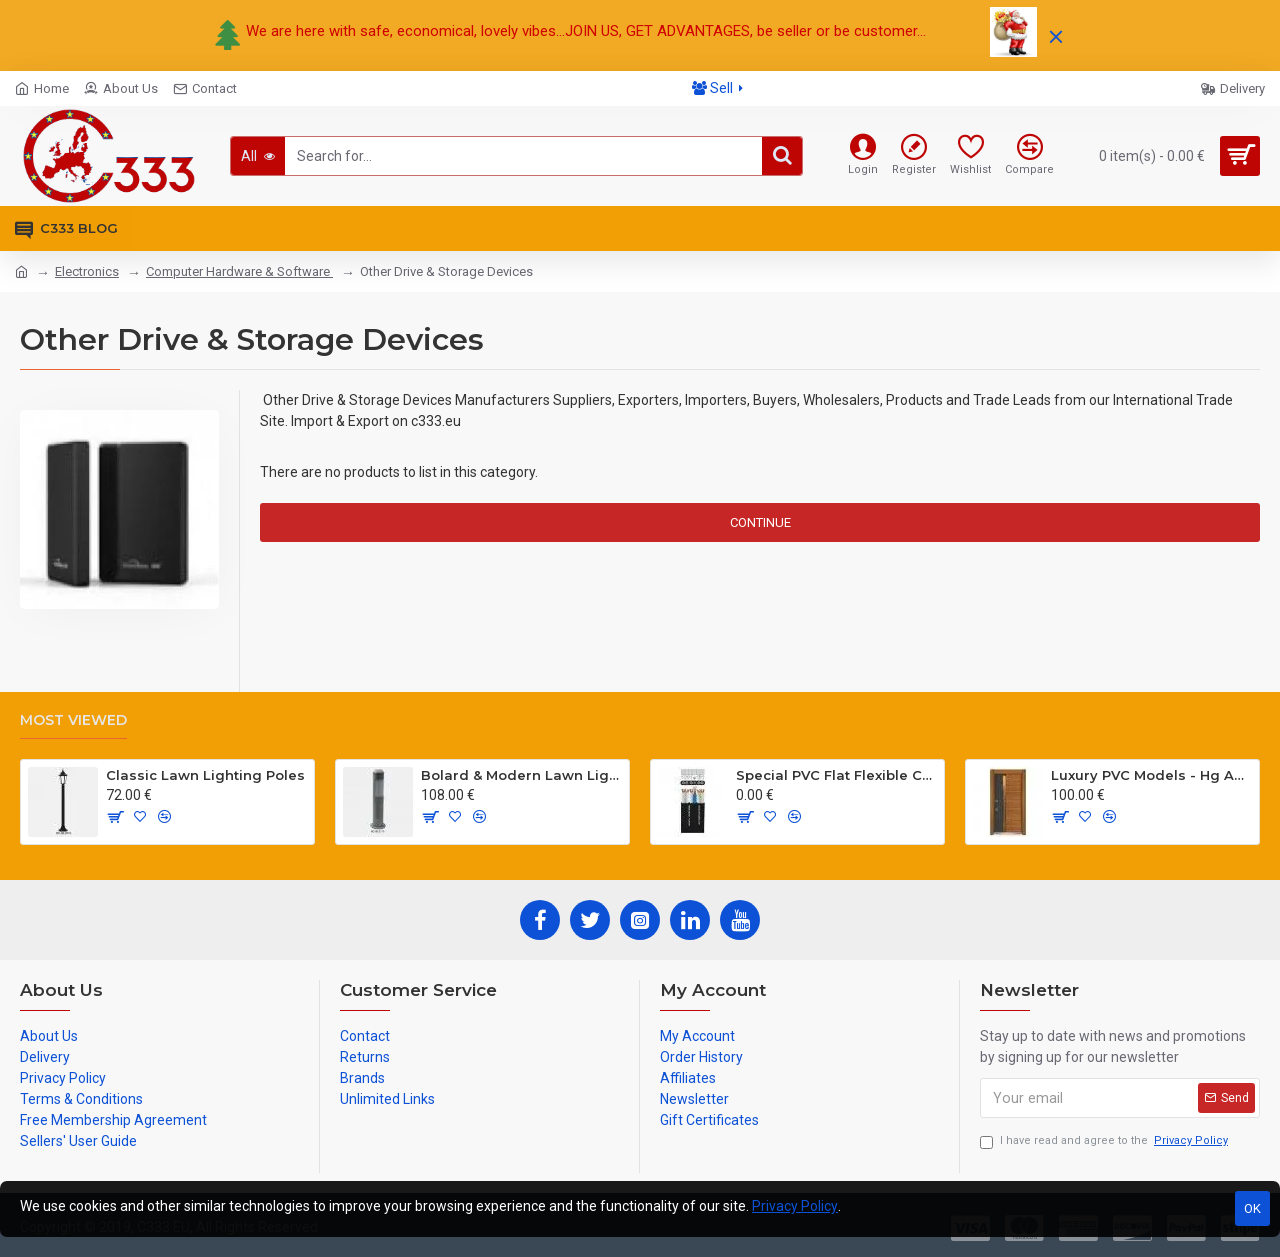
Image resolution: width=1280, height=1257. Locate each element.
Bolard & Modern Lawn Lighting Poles (521, 775)
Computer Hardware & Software (239, 271)
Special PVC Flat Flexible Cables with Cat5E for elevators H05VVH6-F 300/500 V (836, 775)
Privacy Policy (795, 1206)
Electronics (87, 271)
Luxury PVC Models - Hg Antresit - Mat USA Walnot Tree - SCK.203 (1151, 775)
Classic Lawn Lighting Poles (205, 775)
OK (1252, 1208)
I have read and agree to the (1105, 1141)
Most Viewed (73, 720)
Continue (760, 522)
